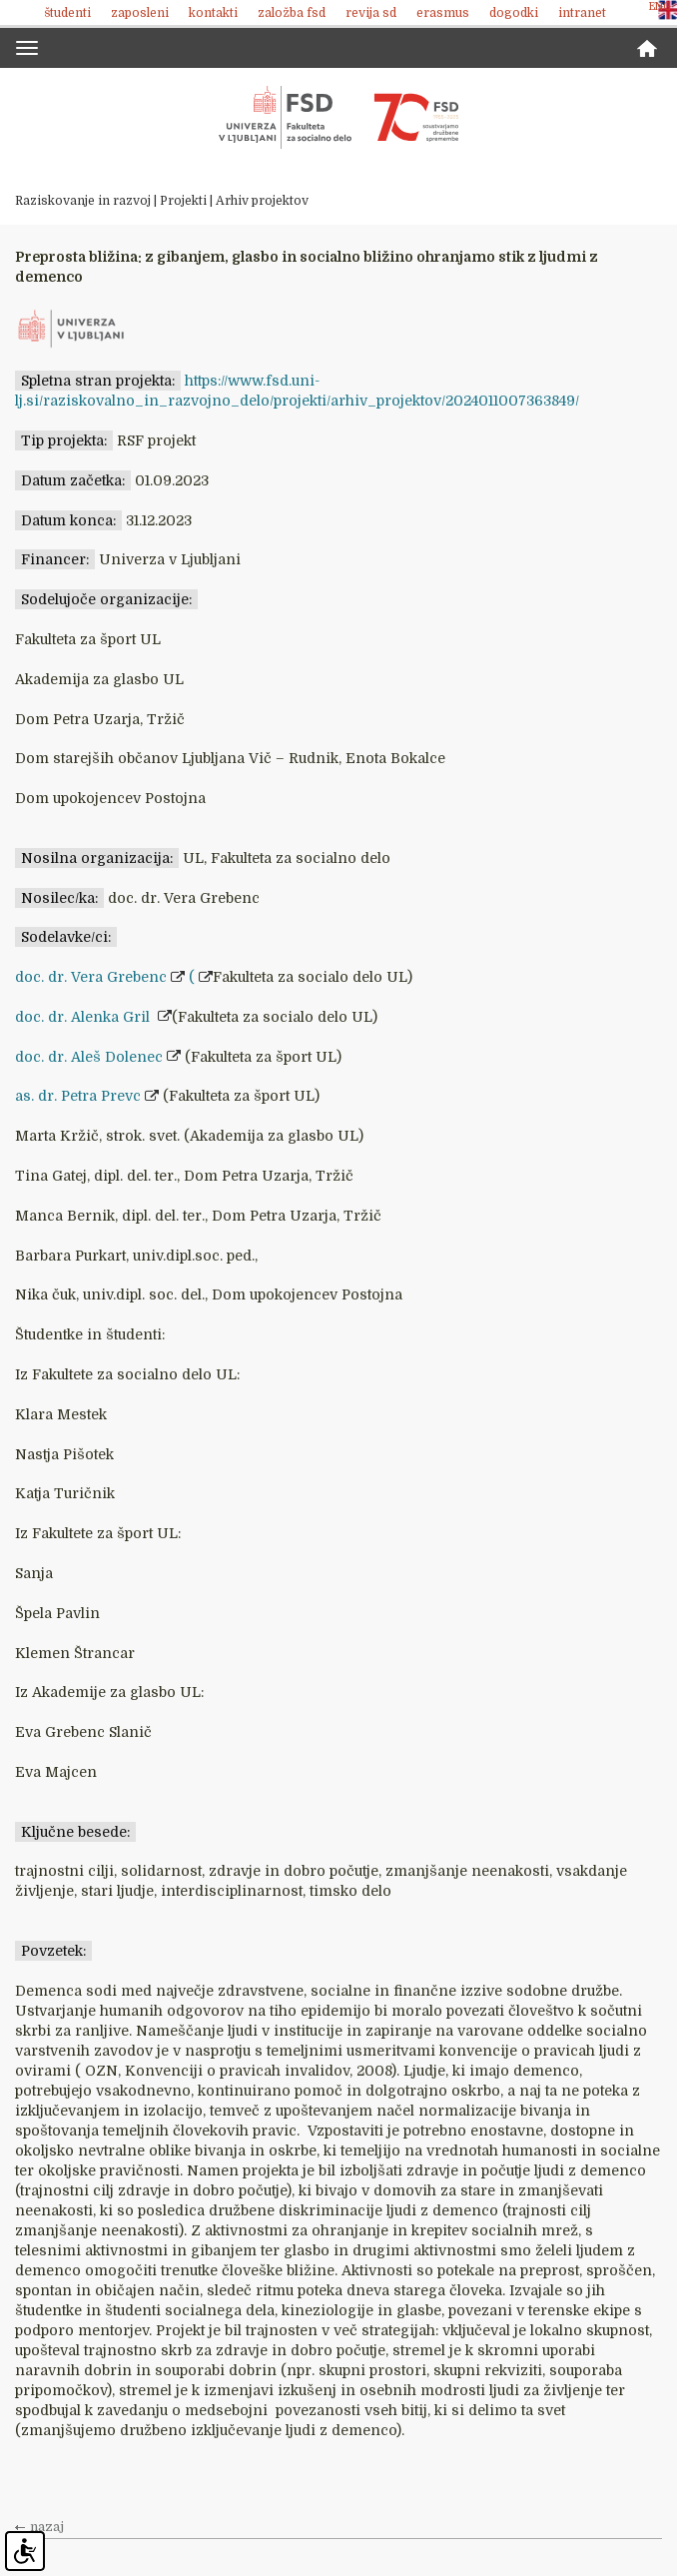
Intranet (582, 13)
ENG (660, 6)
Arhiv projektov (262, 201)
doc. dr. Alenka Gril (84, 1017)
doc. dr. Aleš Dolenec (89, 1057)
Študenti (67, 13)
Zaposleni (140, 13)
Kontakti (213, 13)
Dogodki (513, 13)
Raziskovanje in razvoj (83, 201)
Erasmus (442, 13)
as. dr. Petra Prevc (78, 1096)
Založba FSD (292, 13)
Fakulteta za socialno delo (338, 118)
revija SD (370, 13)
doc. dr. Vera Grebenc (91, 977)
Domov (647, 48)
